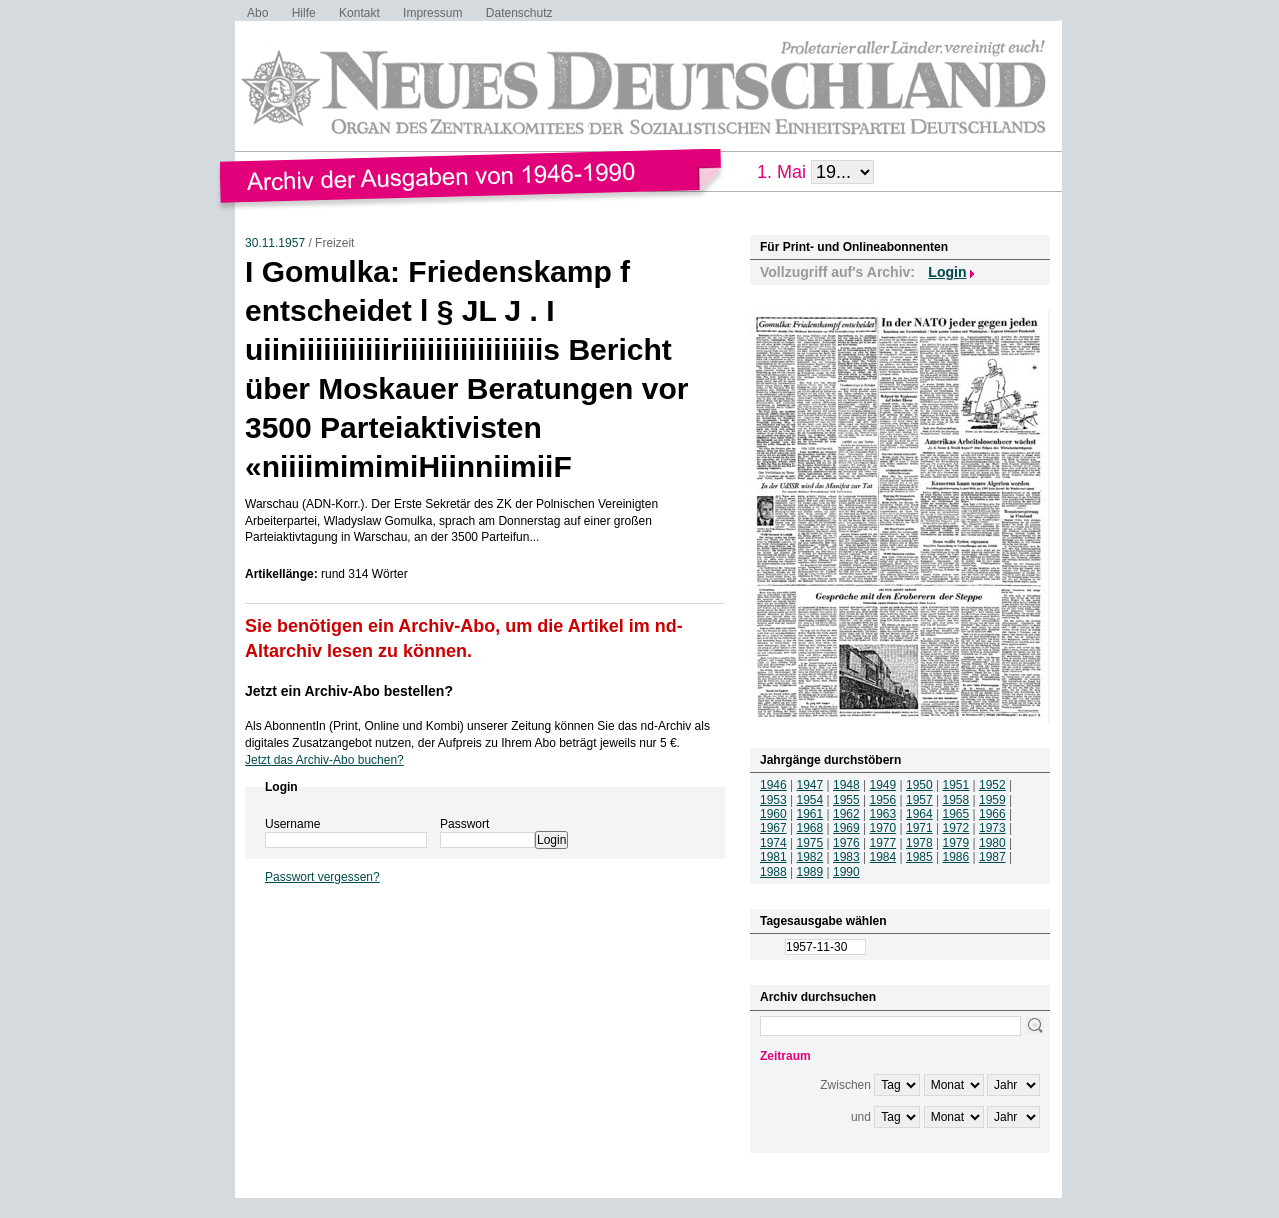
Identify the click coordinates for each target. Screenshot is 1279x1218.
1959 (992, 800)
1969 (846, 828)
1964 (919, 814)
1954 (810, 800)
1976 (846, 843)
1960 (773, 814)
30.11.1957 (275, 243)
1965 (956, 814)
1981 (773, 857)
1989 (810, 872)
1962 (846, 814)
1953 (773, 800)
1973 (992, 828)
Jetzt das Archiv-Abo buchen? (324, 760)
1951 (956, 785)
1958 (956, 800)
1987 (992, 857)
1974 (773, 843)
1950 (919, 785)
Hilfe (304, 13)
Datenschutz (519, 13)
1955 (846, 800)
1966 (992, 814)
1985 (919, 857)
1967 (773, 828)
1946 (773, 785)
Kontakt (359, 13)
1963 (883, 814)
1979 (956, 843)
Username (292, 824)
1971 (919, 828)
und (861, 1117)
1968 (810, 828)
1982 (810, 857)
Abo (257, 13)
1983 (846, 857)
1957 (919, 800)
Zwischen (845, 1085)
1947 (810, 785)
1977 (883, 843)
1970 (883, 828)
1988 (773, 872)
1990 (846, 872)
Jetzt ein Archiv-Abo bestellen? (349, 691)
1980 (992, 843)
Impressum (432, 13)
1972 (956, 828)
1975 (810, 843)
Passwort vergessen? (322, 877)
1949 (883, 785)
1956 (883, 800)
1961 (810, 814)
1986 (956, 857)
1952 (992, 785)
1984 (883, 857)
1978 (919, 843)
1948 (846, 785)
